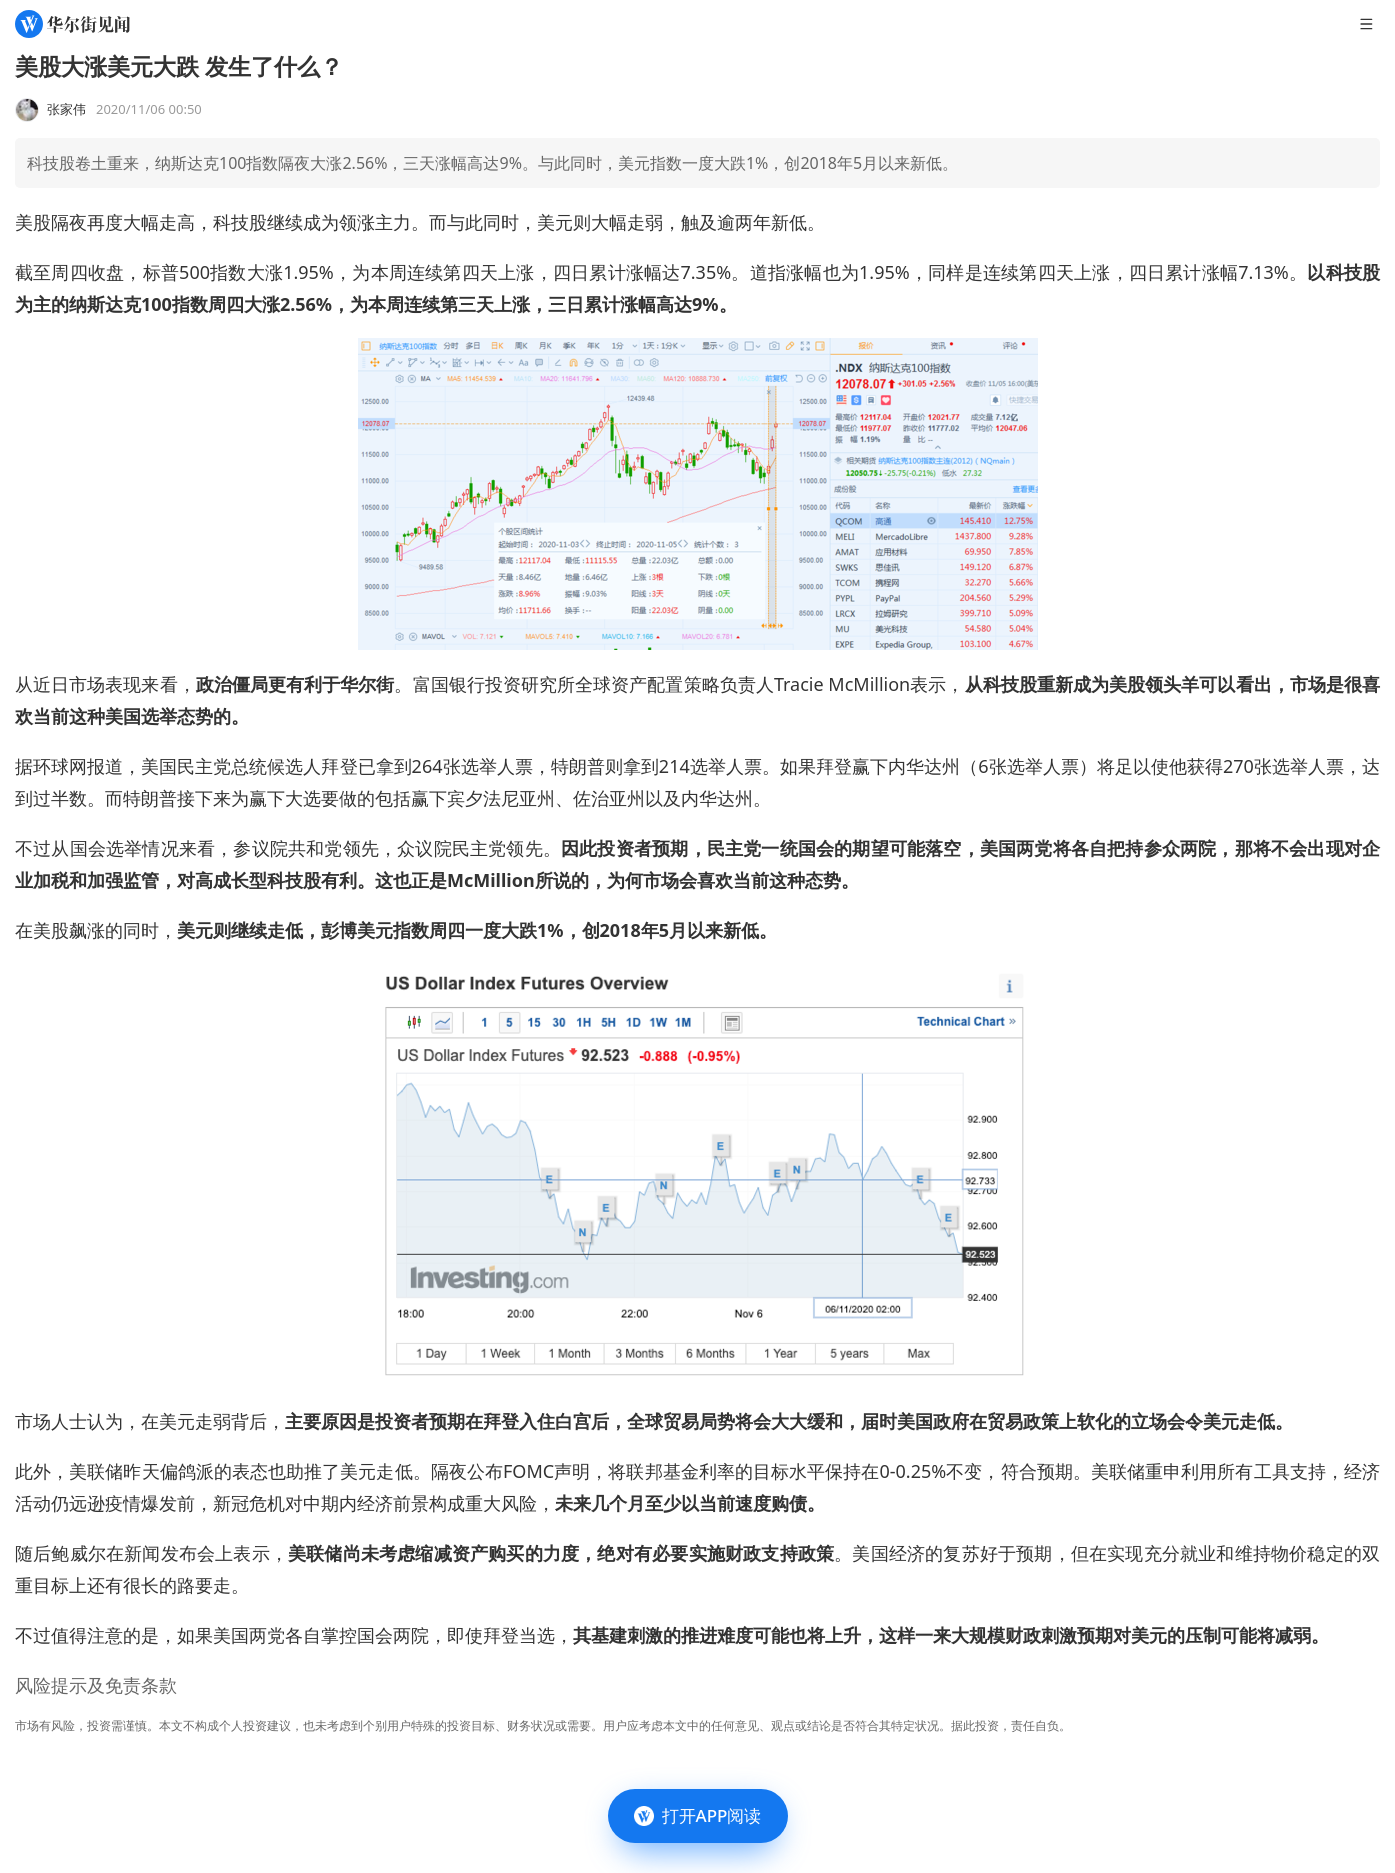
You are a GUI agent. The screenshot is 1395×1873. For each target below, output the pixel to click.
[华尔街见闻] (72, 24)
